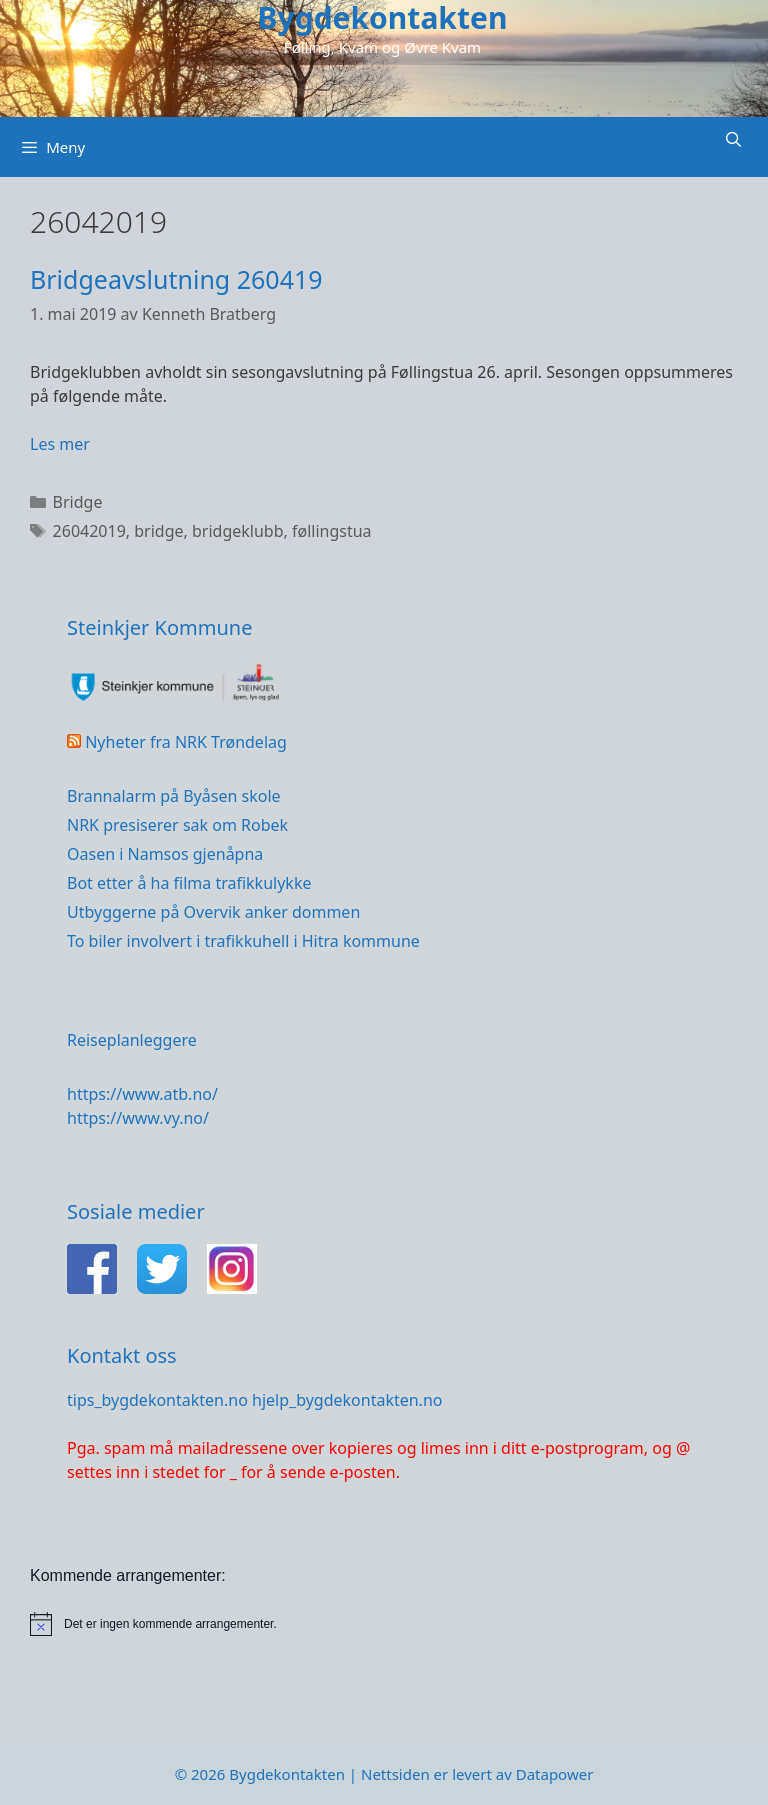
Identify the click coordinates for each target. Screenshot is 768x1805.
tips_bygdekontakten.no (157, 1400)
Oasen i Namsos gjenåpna (165, 854)
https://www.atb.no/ (142, 1094)
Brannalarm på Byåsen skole (174, 796)
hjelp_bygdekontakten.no (347, 1400)
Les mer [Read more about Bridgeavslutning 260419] (60, 444)
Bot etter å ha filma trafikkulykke (189, 883)
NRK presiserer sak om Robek (177, 825)
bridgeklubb (238, 531)
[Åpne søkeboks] (733, 139)
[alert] (384, 1624)
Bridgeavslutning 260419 (176, 279)
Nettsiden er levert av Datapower (477, 1774)
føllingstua (332, 531)
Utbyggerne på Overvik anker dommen (213, 912)
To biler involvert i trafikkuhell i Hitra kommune (243, 941)
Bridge (78, 502)
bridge (158, 531)
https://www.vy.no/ (138, 1118)
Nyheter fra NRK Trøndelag (186, 742)
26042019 (89, 531)
